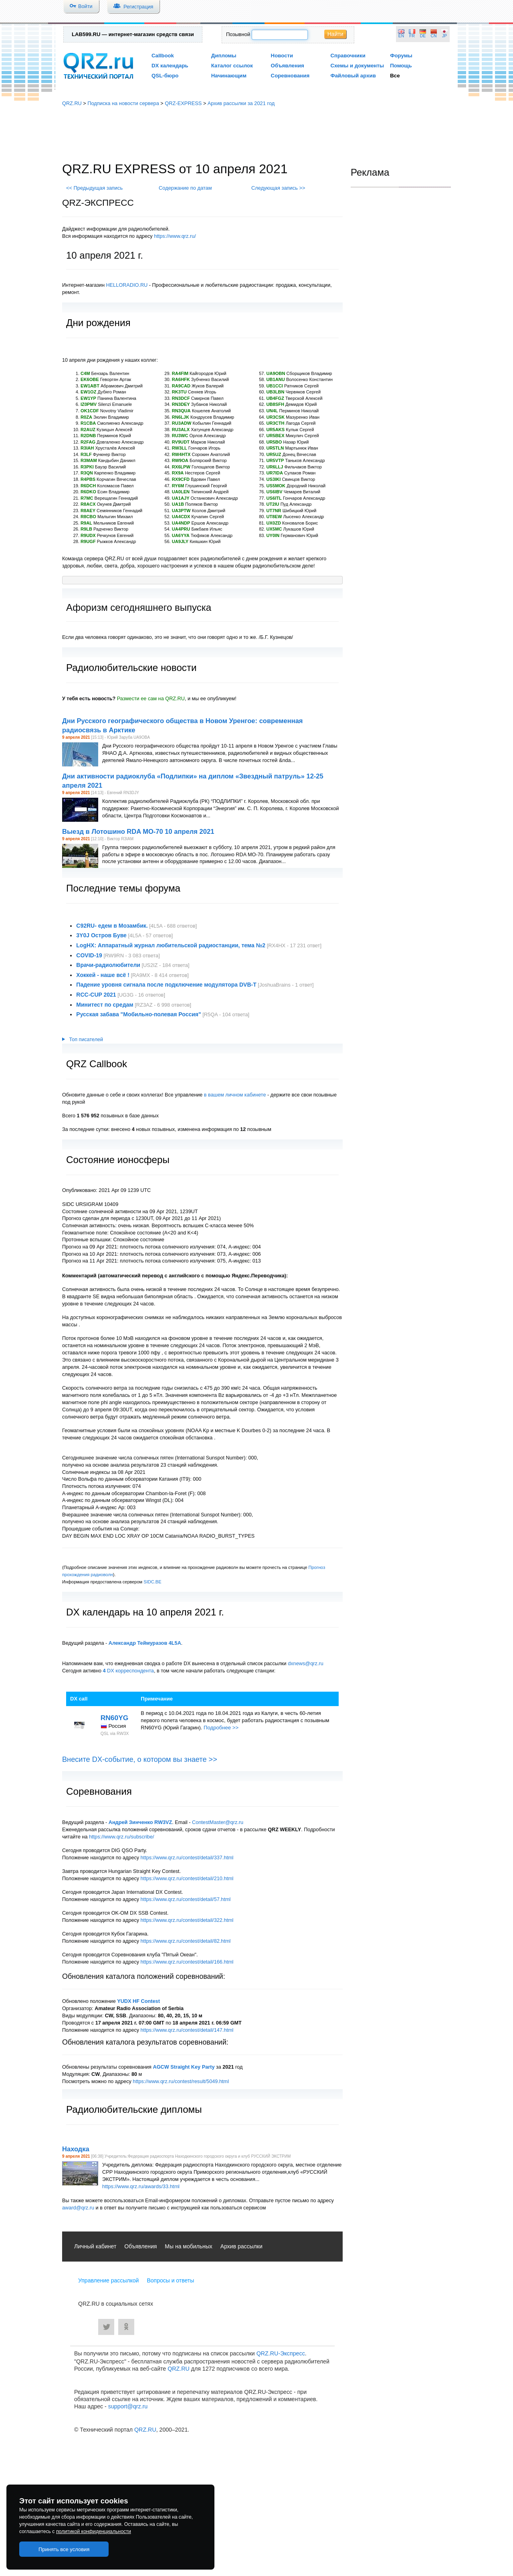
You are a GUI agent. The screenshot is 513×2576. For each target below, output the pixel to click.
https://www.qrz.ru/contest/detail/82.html (186, 1941)
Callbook (162, 56)
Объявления (287, 66)
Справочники (347, 56)
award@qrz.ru (78, 2208)
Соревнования (290, 76)
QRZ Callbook (96, 1063)
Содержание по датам (185, 188)
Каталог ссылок (232, 66)
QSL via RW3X (115, 1733)
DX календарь (169, 66)
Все (395, 76)
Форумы (401, 56)
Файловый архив (353, 76)
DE (423, 36)
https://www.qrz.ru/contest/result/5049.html (181, 2081)
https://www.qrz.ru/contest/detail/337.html (187, 1857)
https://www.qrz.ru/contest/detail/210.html (187, 1878)
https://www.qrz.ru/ (175, 236)
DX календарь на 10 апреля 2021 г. (145, 1612)
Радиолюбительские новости (131, 667)
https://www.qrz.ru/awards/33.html (141, 2186)
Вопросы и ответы (170, 2280)
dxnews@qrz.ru (305, 1663)
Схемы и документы (357, 66)
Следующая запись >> (278, 188)
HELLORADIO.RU (126, 285)
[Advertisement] (256, 134)
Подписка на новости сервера (123, 103)
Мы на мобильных (188, 2246)
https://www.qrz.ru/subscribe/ (121, 1837)
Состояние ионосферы (118, 1159)
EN (401, 36)
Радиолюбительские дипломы (134, 2109)
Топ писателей (82, 1039)
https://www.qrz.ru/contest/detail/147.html (187, 2030)
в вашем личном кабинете (235, 1095)
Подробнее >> (221, 1728)
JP (444, 36)
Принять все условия (64, 2549)
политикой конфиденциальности (93, 2531)
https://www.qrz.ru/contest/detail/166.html (187, 1962)
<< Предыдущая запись (94, 188)
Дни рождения (98, 322)
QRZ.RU (72, 103)
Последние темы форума (123, 888)
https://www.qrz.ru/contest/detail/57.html (186, 1899)
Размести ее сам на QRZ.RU (151, 698)
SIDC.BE (152, 1581)
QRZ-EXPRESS (183, 103)
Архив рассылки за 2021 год (241, 103)
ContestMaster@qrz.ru (217, 1822)
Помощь (401, 66)
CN (434, 36)
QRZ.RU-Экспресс (280, 2353)
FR (412, 36)
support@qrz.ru (128, 2406)
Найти (335, 34)
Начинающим (228, 76)
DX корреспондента (128, 1671)
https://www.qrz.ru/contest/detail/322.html (187, 1920)
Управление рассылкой (108, 2280)
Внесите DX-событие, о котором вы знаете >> (139, 1759)
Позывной (238, 34)
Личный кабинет (95, 2246)
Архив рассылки (241, 2246)
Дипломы (223, 56)
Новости (282, 56)
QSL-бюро (164, 76)
